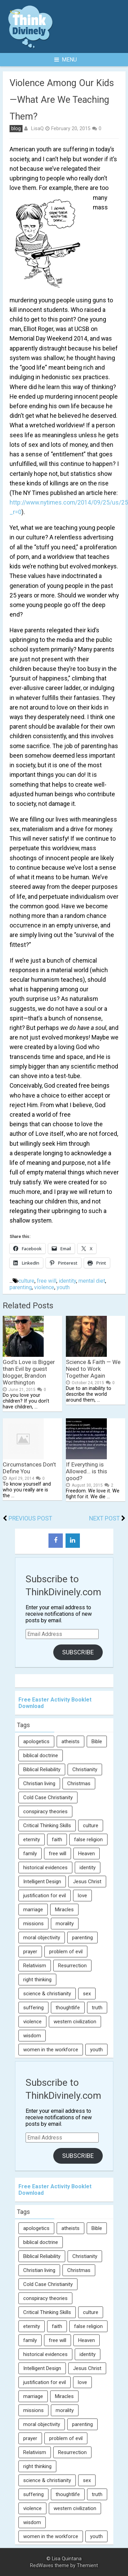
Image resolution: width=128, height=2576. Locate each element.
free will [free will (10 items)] (57, 1853)
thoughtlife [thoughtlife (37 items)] (68, 2008)
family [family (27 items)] (30, 1853)
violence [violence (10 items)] (32, 2022)
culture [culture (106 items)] (90, 1825)
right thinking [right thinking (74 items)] (37, 1979)
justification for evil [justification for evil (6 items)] (44, 1895)
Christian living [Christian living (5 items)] (39, 1783)
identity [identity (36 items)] (88, 1867)
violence (44, 1287)
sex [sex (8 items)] (87, 1993)
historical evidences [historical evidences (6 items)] (45, 1867)
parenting (21, 1287)
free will (46, 1281)
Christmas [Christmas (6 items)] (78, 1783)
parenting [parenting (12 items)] (82, 1937)
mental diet (92, 1281)
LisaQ (37, 128)
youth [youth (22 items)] (96, 2050)
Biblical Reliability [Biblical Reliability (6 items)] (41, 1769)
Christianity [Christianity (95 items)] (84, 1769)
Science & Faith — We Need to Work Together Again (93, 1369)
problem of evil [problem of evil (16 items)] (66, 1951)
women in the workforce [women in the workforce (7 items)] (50, 2050)
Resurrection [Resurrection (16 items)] (72, 1965)
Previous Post (30, 1518)
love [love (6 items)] (82, 1895)
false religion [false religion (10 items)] (88, 1839)
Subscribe (78, 1652)
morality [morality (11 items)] (65, 1923)
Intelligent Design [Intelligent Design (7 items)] (42, 1881)
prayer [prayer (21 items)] (30, 1951)
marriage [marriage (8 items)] (33, 1909)
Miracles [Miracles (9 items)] (64, 1909)
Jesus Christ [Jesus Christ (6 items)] (87, 1881)
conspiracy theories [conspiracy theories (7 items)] (45, 1811)
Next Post (104, 1518)
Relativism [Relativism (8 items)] (34, 1965)
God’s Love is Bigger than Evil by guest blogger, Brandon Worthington (29, 1372)
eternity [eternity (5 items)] (31, 1839)
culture (26, 1281)
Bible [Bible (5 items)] (96, 1741)
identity (67, 1281)
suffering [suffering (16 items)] (33, 2008)
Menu (65, 59)
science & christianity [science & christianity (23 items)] (47, 1993)
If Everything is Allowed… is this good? (86, 1471)
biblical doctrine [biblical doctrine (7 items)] (40, 1755)
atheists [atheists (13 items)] (70, 1741)
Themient (87, 2565)
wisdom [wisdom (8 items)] (32, 2036)
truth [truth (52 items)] (97, 2008)
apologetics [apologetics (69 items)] (36, 1741)
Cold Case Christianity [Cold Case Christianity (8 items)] (48, 1797)
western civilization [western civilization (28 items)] (75, 2022)
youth (63, 1287)
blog (16, 129)
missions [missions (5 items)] (33, 1923)
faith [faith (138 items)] (57, 1839)
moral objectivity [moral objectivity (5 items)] (41, 1937)
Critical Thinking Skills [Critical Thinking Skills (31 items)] (47, 1825)
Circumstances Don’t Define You (29, 1468)
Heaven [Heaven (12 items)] (86, 1853)
